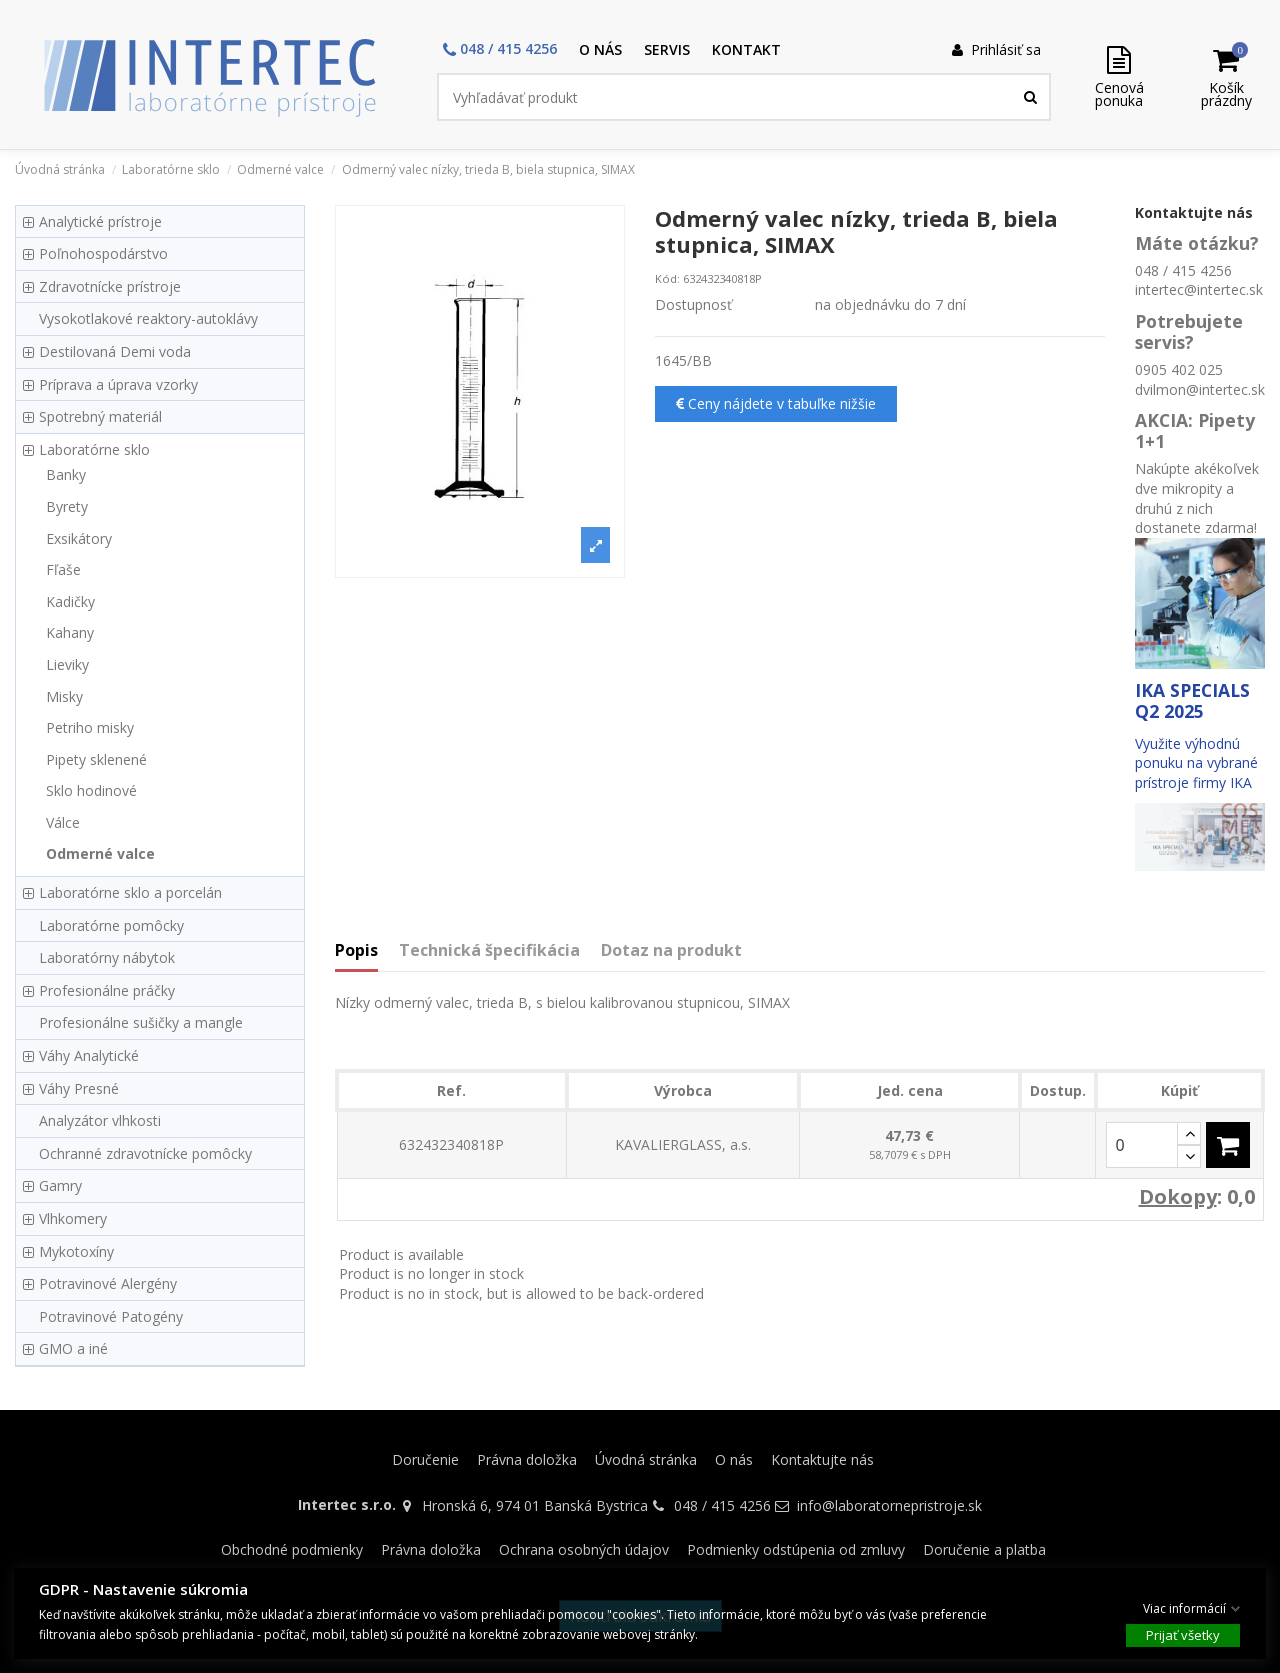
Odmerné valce (100, 853)
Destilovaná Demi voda (115, 351)
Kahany (70, 632)
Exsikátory (79, 538)
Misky (64, 696)
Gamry (60, 1185)
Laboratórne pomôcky (111, 925)
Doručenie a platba (984, 1549)
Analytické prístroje (100, 221)
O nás (734, 1459)
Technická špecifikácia (489, 951)
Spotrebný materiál (100, 416)
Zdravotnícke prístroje (110, 286)
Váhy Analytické (89, 1055)
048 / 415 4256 (722, 1505)
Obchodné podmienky (292, 1549)
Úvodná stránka (646, 1459)
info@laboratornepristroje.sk (889, 1505)
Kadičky (70, 601)
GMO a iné (73, 1348)
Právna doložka (527, 1459)
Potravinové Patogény (111, 1316)
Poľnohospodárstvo (103, 253)
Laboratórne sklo (94, 449)
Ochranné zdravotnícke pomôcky (145, 1153)
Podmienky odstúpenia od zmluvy (796, 1549)
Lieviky (67, 664)
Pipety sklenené (96, 759)
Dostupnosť (693, 304)
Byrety (67, 506)
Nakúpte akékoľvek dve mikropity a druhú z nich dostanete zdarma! (1197, 498)
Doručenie (425, 1459)
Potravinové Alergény (108, 1283)
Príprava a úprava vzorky (118, 384)
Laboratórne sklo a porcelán (130, 892)
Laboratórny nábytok (107, 957)
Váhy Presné (79, 1088)
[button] (500, 50)
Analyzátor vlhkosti (100, 1120)
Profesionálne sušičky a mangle (141, 1022)
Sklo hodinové (91, 790)
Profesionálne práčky (107, 990)
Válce (63, 822)
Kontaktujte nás (822, 1459)
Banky (66, 474)
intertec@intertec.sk (1199, 289)
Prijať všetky (1183, 1634)
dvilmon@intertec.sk (1200, 389)
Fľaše (63, 569)
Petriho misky (90, 727)
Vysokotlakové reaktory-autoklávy (148, 318)
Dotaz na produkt (671, 951)
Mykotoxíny (76, 1251)
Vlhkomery (73, 1218)
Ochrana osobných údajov (584, 1549)
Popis (356, 951)
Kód (666, 278)
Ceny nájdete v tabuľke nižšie (776, 403)
